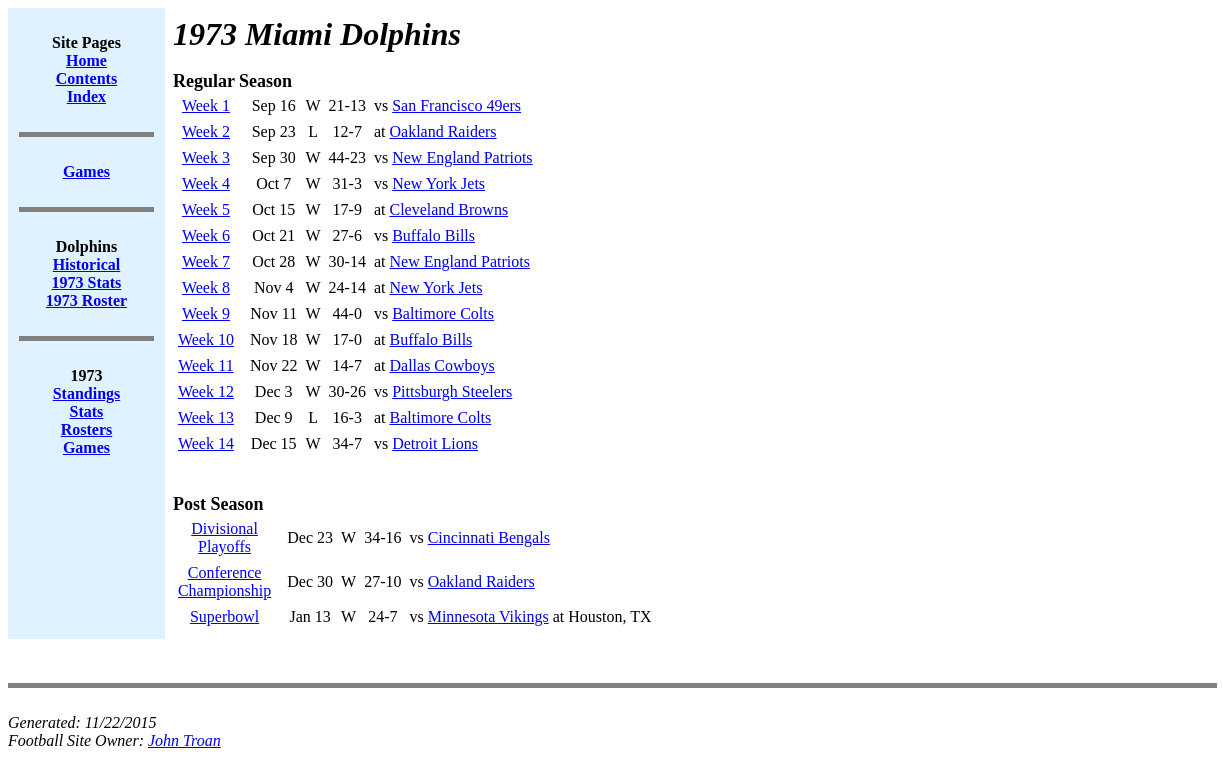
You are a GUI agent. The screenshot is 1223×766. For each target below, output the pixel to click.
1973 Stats (87, 282)
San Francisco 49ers (456, 105)
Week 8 (206, 287)
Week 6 (206, 235)
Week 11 (205, 365)
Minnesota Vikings (488, 616)
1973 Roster (86, 300)
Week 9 (206, 313)
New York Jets (438, 183)
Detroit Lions (435, 443)
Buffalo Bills (433, 235)
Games (86, 447)
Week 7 (206, 261)
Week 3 (206, 157)
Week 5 (206, 209)
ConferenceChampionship (224, 581)
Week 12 (206, 391)
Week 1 (206, 105)
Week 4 (206, 183)
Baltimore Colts (443, 313)
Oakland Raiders (442, 131)
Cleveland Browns (448, 209)
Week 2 (206, 131)
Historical (87, 264)
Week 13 (206, 417)
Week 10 (206, 339)
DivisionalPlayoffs (224, 537)
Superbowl (224, 616)
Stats (87, 411)
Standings (87, 393)
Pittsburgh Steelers (452, 391)
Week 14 (206, 443)
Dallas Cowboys (441, 365)
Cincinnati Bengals (489, 537)
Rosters (87, 429)
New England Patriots (462, 157)
